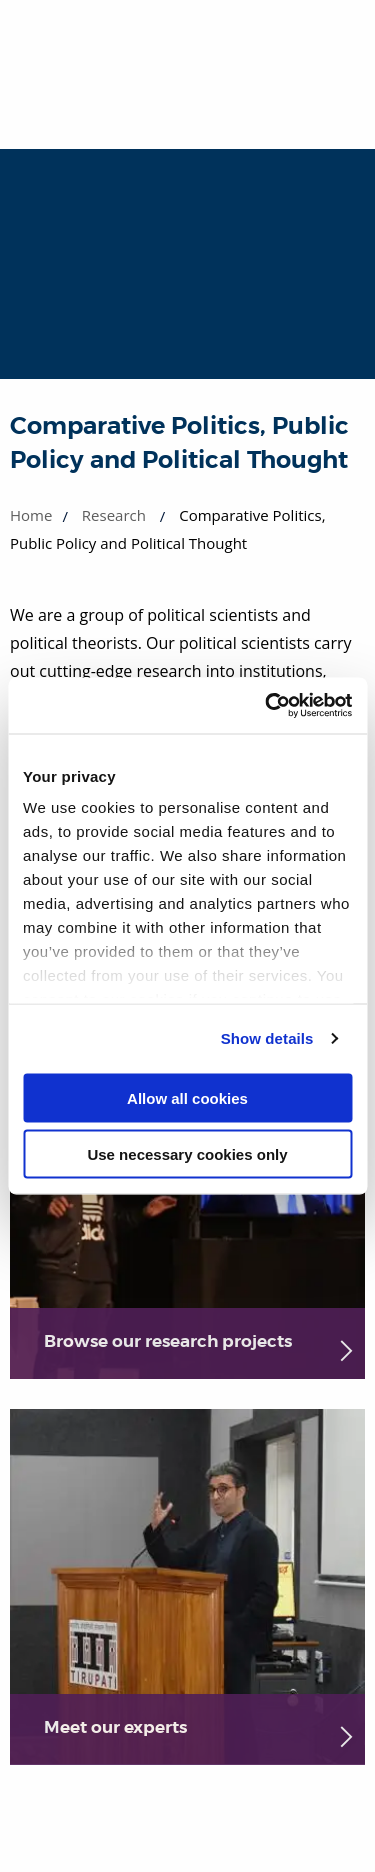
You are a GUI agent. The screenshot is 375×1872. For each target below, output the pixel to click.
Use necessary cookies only (187, 1154)
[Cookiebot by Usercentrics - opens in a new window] (267, 706)
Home (31, 515)
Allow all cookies (187, 1097)
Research (114, 515)
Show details (267, 1038)
